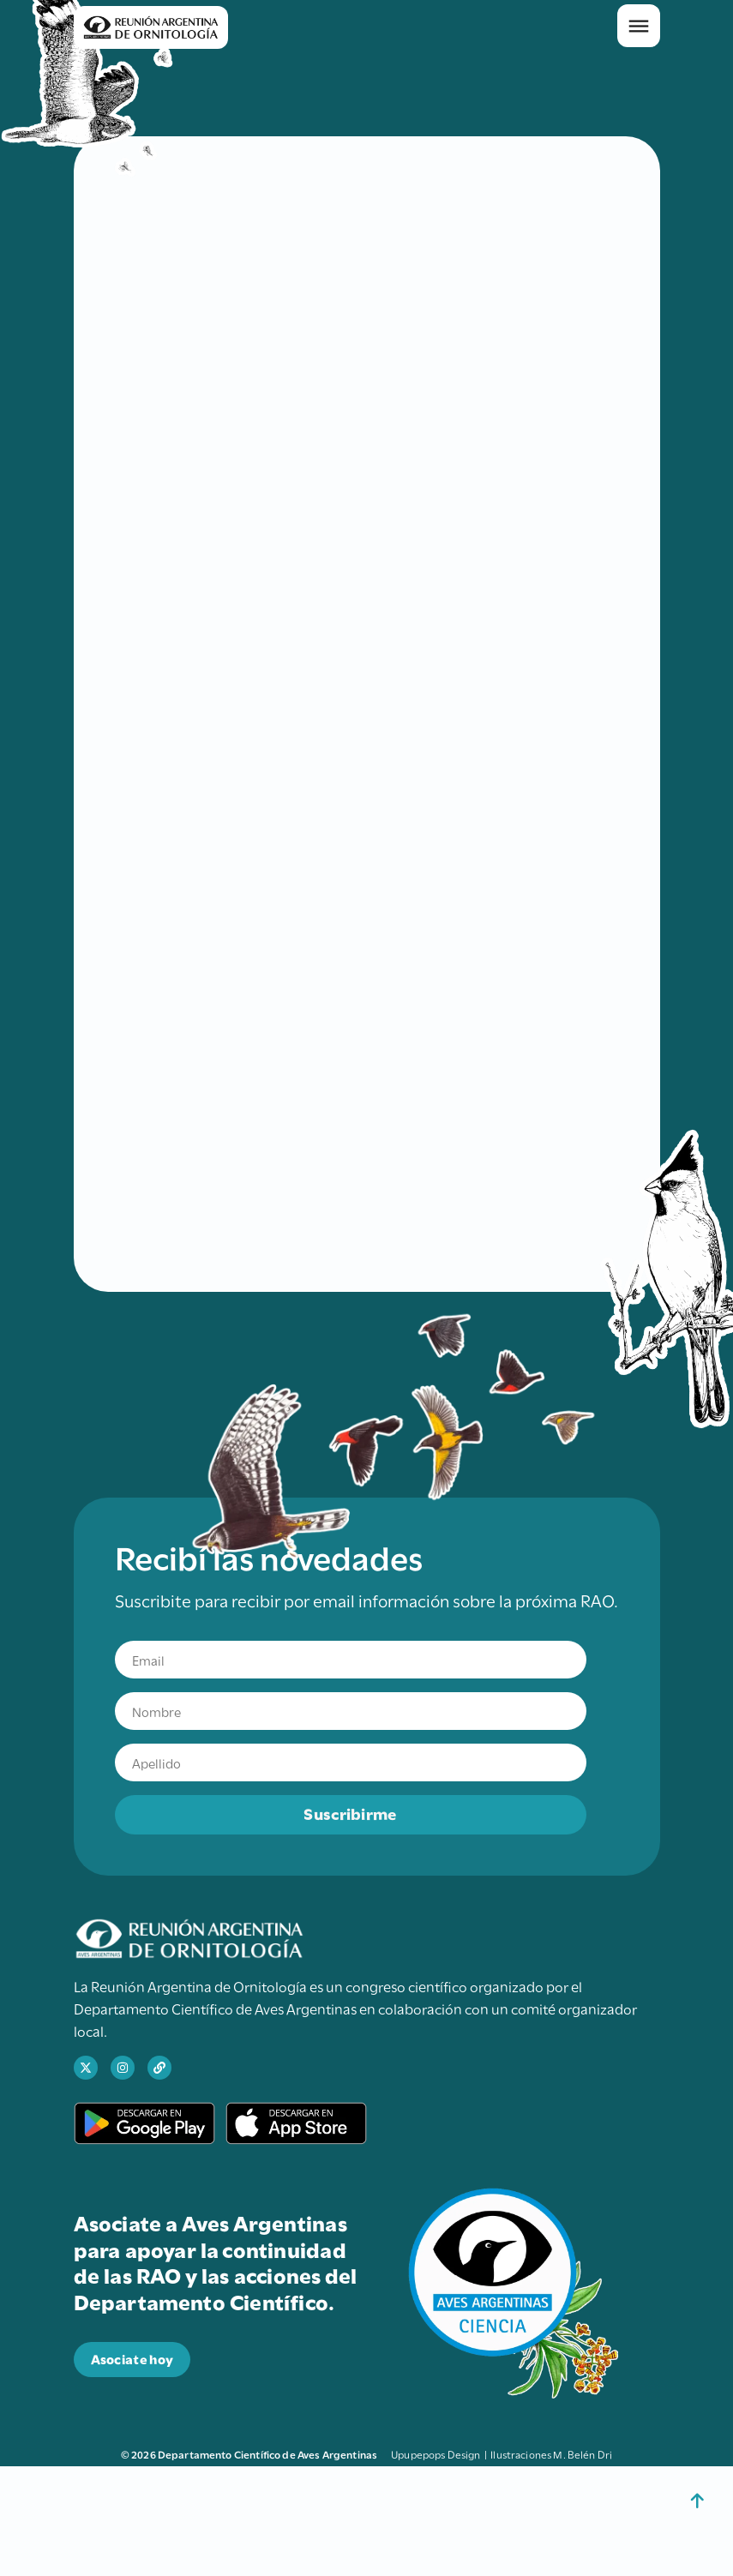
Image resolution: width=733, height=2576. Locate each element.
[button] (638, 25)
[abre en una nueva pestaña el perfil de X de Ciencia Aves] (86, 2068)
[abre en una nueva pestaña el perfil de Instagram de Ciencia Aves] (123, 2068)
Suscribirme (349, 1812)
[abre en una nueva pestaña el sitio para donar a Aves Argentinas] (132, 2359)
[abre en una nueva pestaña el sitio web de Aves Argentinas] (159, 2068)
